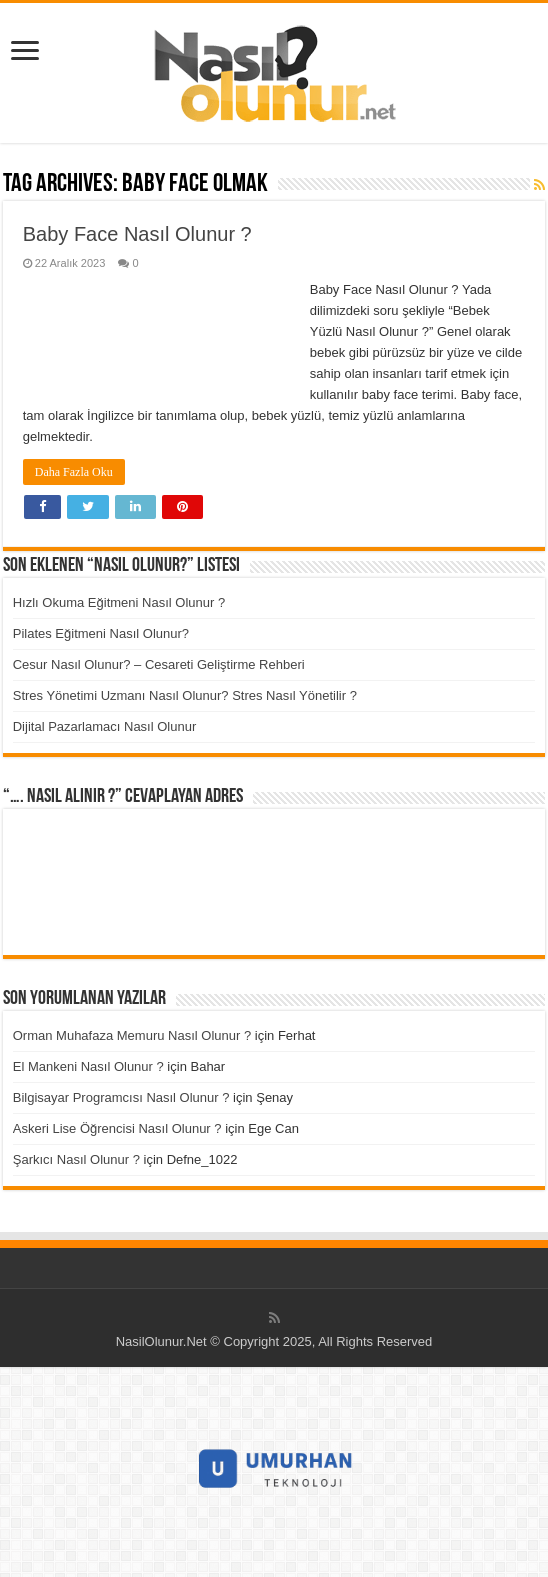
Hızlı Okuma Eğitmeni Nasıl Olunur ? (119, 602)
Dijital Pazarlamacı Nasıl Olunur (105, 726)
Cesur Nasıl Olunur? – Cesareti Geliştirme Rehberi (159, 664)
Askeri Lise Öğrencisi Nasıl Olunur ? (117, 1128)
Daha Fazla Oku (74, 472)
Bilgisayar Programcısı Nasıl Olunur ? (121, 1097)
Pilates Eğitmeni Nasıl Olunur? (101, 633)
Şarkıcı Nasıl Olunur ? (76, 1159)
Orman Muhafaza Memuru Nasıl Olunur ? (132, 1035)
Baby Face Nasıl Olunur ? (137, 234)
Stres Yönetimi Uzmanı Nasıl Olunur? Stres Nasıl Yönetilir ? (185, 695)
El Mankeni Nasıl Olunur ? (88, 1066)
